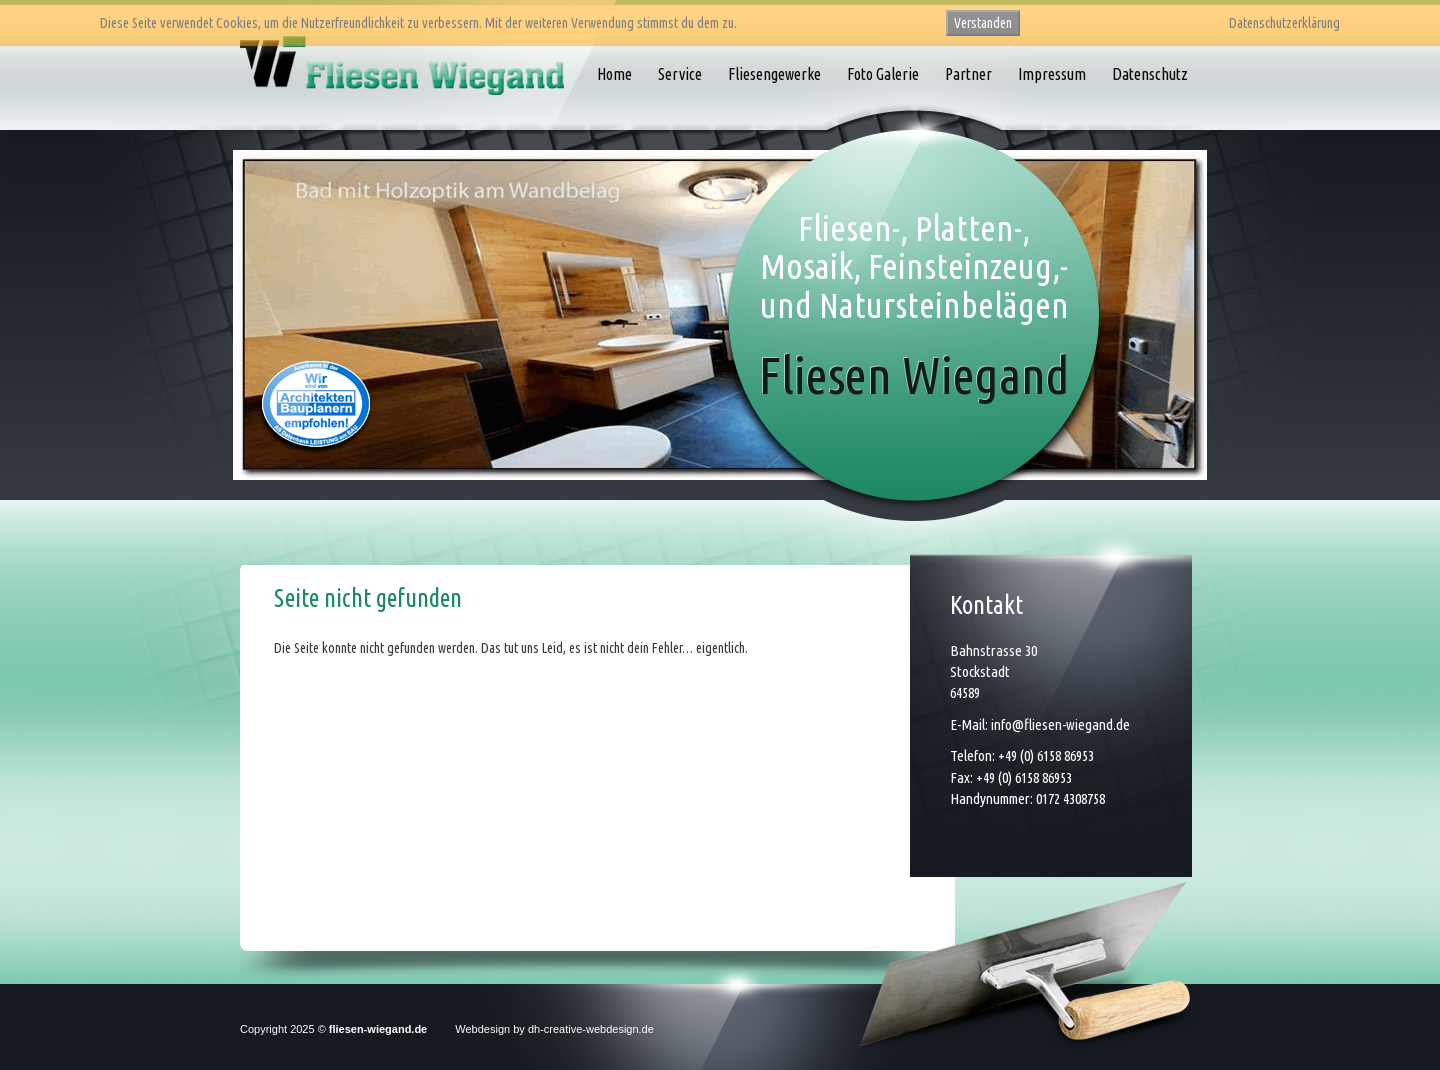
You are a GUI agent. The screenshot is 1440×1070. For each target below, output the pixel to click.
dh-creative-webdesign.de (591, 1029)
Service (680, 74)
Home (614, 74)
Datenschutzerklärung (1284, 23)
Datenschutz (1150, 74)
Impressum (1052, 74)
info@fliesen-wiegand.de (1060, 724)
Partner (968, 74)
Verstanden (983, 23)
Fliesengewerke (774, 74)
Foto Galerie (883, 74)
